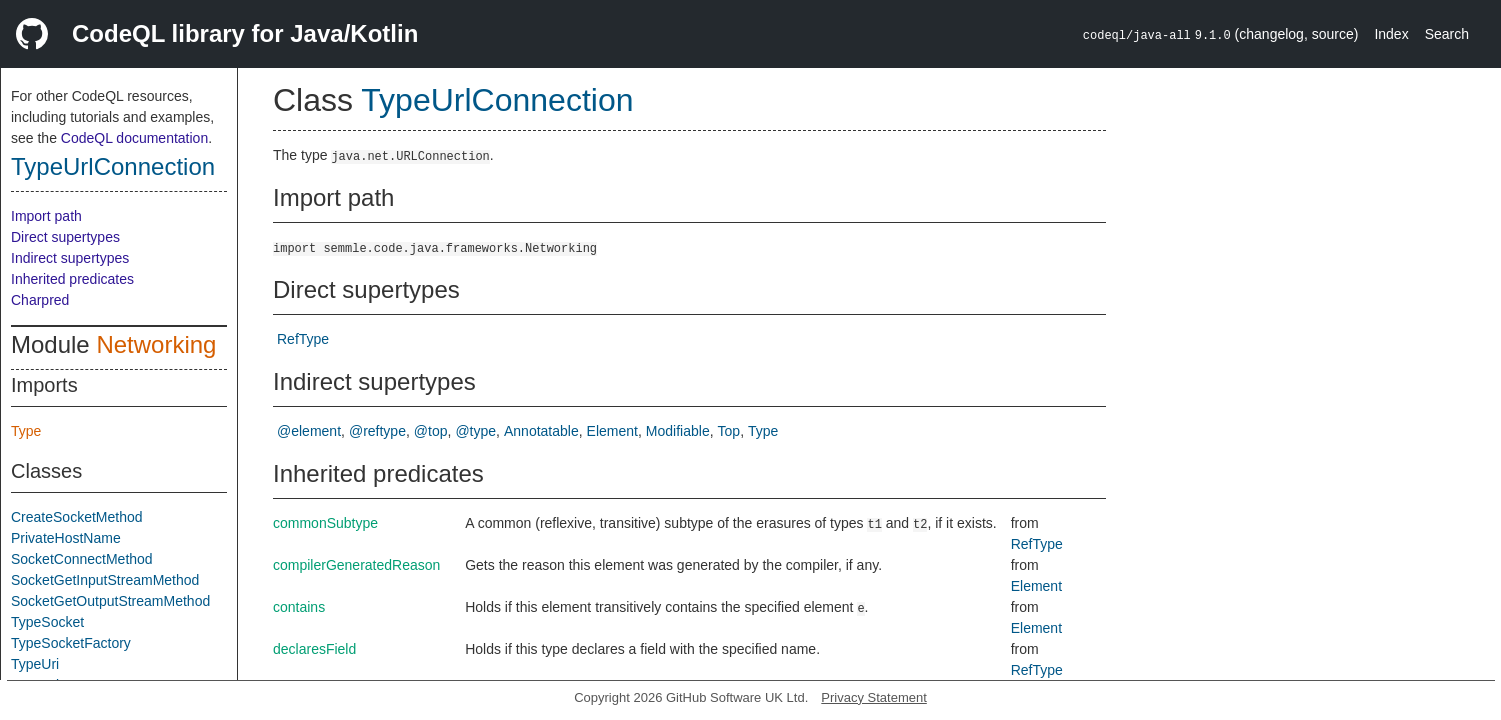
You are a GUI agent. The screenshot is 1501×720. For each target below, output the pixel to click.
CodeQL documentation (134, 138)
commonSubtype (325, 523)
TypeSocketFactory (71, 643)
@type (475, 431)
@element (309, 431)
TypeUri (35, 664)
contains (299, 607)
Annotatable (541, 431)
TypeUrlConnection (113, 166)
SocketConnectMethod (82, 559)
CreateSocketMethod (77, 517)
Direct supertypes (65, 237)
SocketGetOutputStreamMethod (110, 601)
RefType (303, 339)
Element (612, 431)
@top (431, 431)
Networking (156, 344)
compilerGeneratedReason (356, 565)
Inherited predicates (72, 279)
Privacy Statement (874, 697)
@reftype (377, 431)
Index (1391, 34)
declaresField (314, 649)
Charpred (40, 300)
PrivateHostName (66, 538)
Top (729, 431)
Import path (46, 216)
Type (26, 431)
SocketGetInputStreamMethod (105, 580)
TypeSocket (47, 622)
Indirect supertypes (70, 258)
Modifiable (678, 431)
